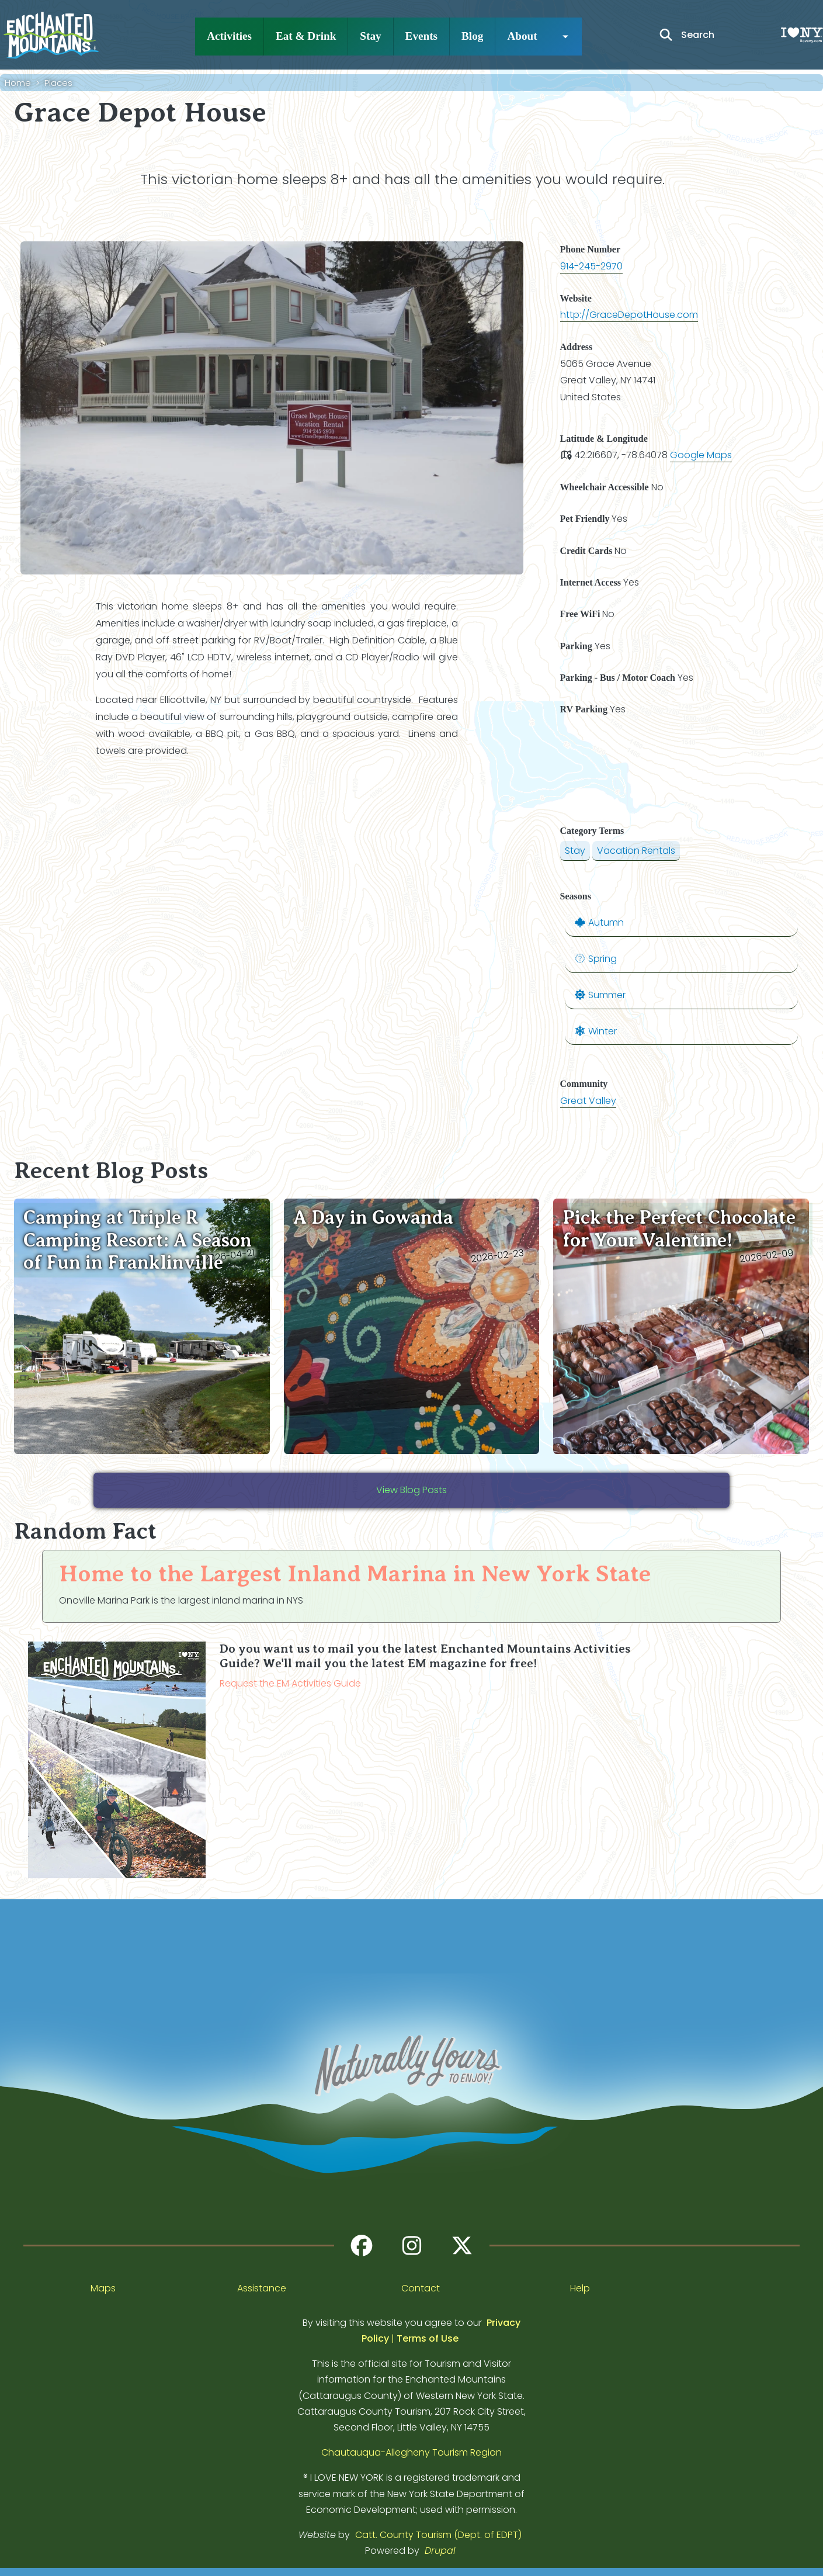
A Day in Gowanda (373, 1217)
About (522, 36)
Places (58, 83)
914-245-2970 (591, 266)
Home (18, 83)
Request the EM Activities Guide (290, 1683)
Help (580, 2288)
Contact (420, 2288)
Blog (472, 36)
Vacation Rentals (636, 850)
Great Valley (588, 1100)
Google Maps (701, 455)
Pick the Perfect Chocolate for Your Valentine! (679, 1228)
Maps (103, 2288)
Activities (229, 36)
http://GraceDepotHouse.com (629, 314)
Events (421, 36)
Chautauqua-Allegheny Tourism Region (411, 2452)
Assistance (261, 2288)
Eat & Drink (306, 36)
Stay (370, 36)
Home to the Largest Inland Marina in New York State (355, 1573)
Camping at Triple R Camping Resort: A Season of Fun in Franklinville (137, 1240)
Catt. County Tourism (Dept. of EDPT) (438, 2535)
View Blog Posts (411, 1490)
